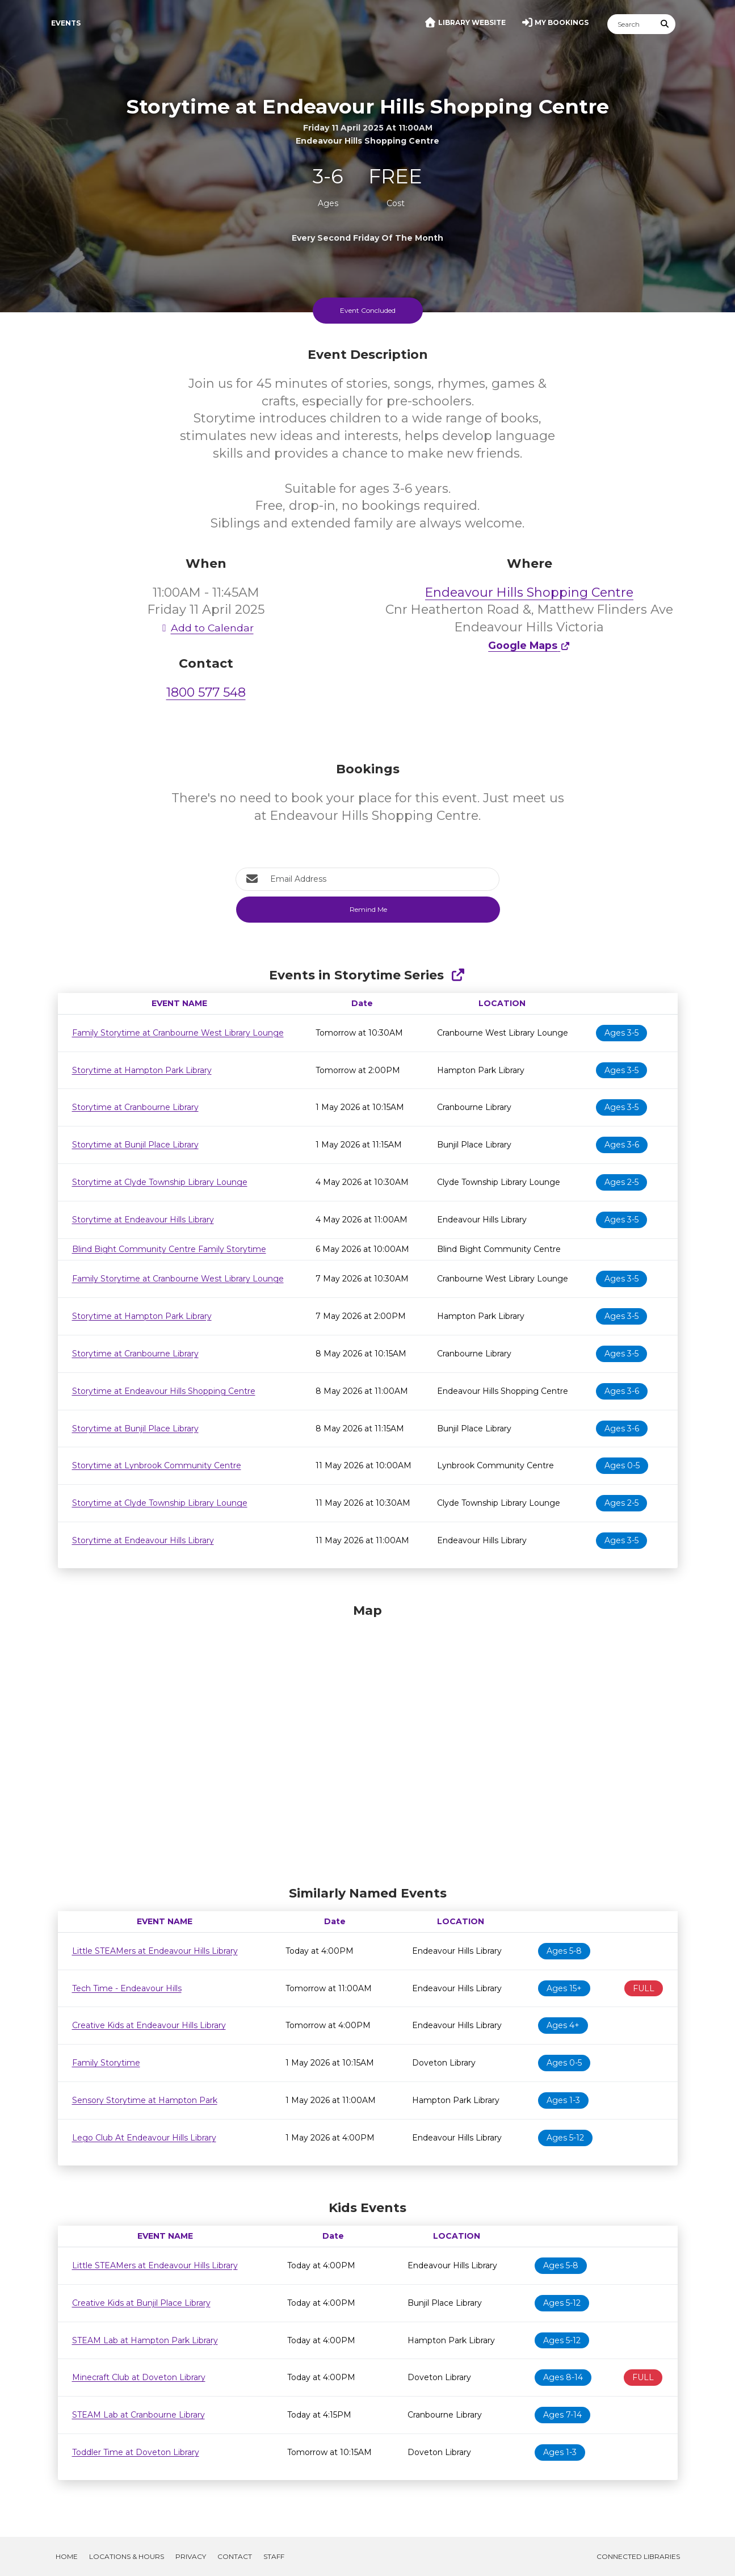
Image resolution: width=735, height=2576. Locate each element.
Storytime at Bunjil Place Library (135, 1145)
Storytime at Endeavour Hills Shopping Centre (163, 1391)
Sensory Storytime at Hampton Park (144, 2100)
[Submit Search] (664, 24)
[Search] (631, 24)
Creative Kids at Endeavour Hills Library (149, 2025)
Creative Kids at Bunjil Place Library (141, 2303)
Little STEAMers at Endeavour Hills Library (155, 1951)
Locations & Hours (126, 2556)
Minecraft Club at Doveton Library (138, 2377)
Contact (234, 2556)
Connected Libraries (638, 2556)
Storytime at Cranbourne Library (135, 1107)
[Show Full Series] (457, 975)
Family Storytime (106, 2063)
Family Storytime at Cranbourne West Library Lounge (178, 1033)
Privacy (190, 2556)
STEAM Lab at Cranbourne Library (138, 2415)
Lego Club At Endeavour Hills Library (144, 2138)
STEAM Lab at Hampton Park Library (145, 2340)
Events (66, 23)
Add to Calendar (206, 628)
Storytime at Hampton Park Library (142, 1070)
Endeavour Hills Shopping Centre (529, 592)
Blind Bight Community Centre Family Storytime (169, 1249)
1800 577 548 (206, 692)
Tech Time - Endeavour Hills (127, 1988)
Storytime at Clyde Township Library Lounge (159, 1182)
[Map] (368, 1741)
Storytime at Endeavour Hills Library (143, 1219)
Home (67, 2556)
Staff (273, 2556)
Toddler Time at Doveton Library (135, 2452)
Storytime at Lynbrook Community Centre (156, 1465)
